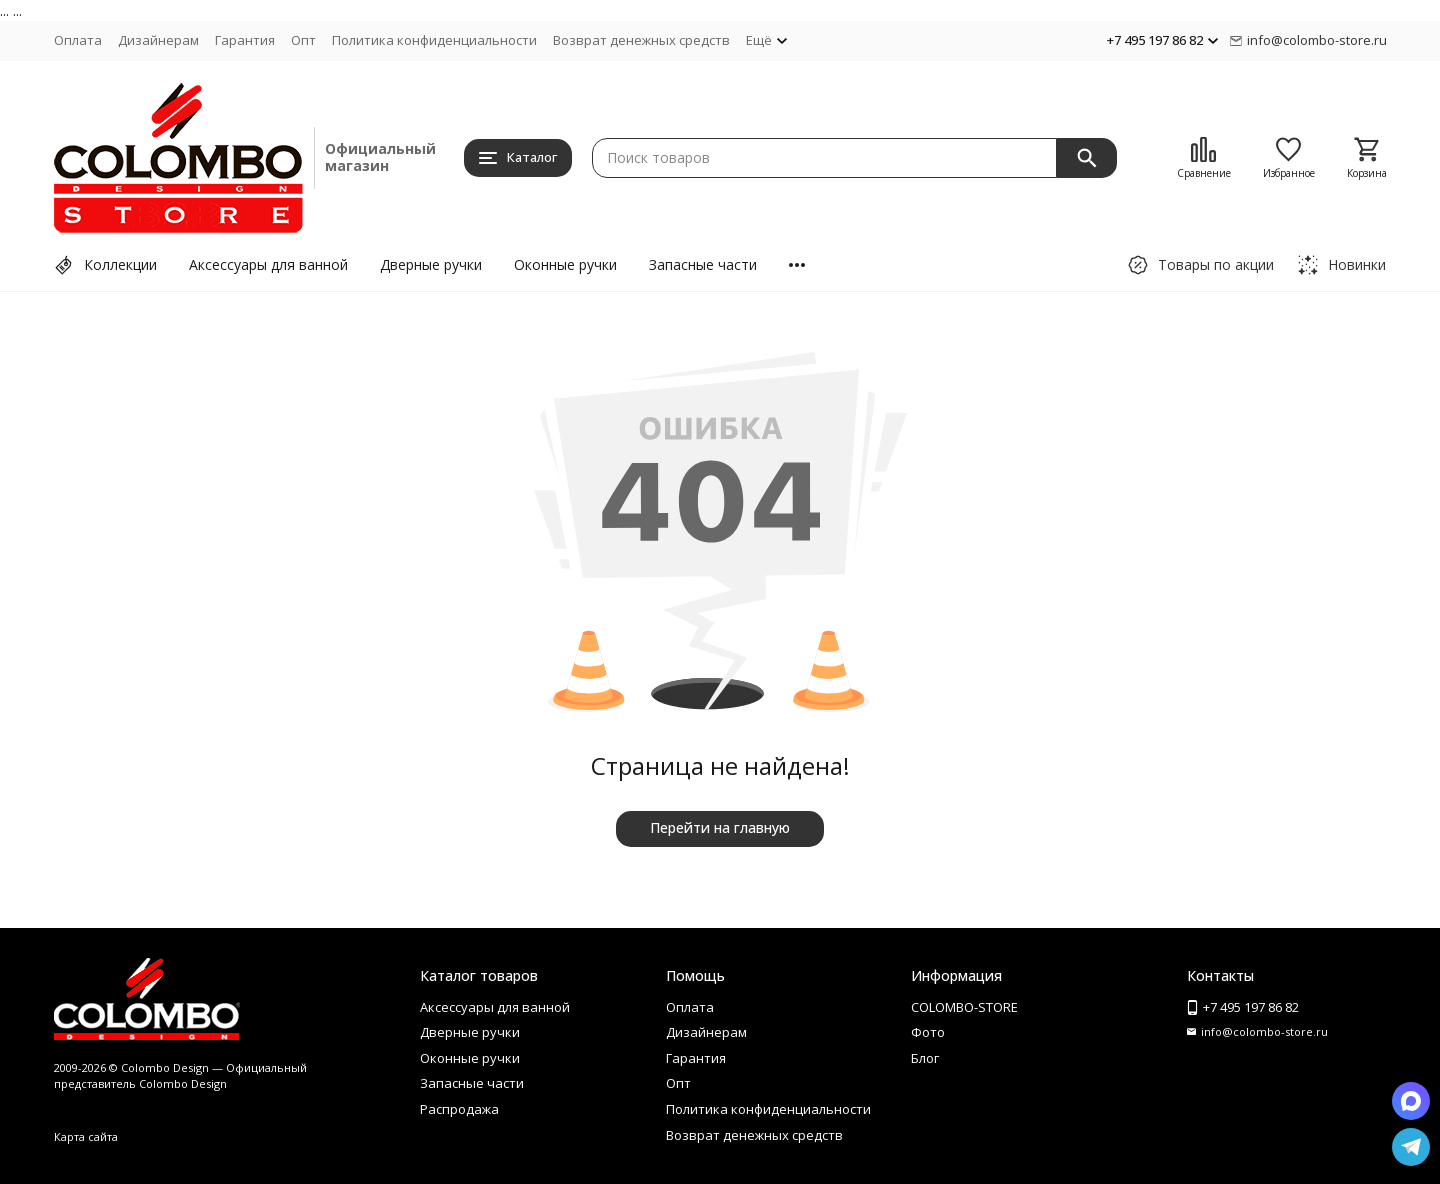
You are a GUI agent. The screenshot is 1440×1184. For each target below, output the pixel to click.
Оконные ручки (565, 264)
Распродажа (459, 1109)
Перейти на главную (720, 827)
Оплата (78, 40)
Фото (928, 1032)
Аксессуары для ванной (268, 264)
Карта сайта (86, 1136)
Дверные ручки (431, 264)
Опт (303, 40)
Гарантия (245, 40)
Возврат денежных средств (641, 40)
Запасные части (703, 264)
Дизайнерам (158, 40)
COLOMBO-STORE (964, 1007)
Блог (925, 1058)
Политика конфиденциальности (434, 40)
